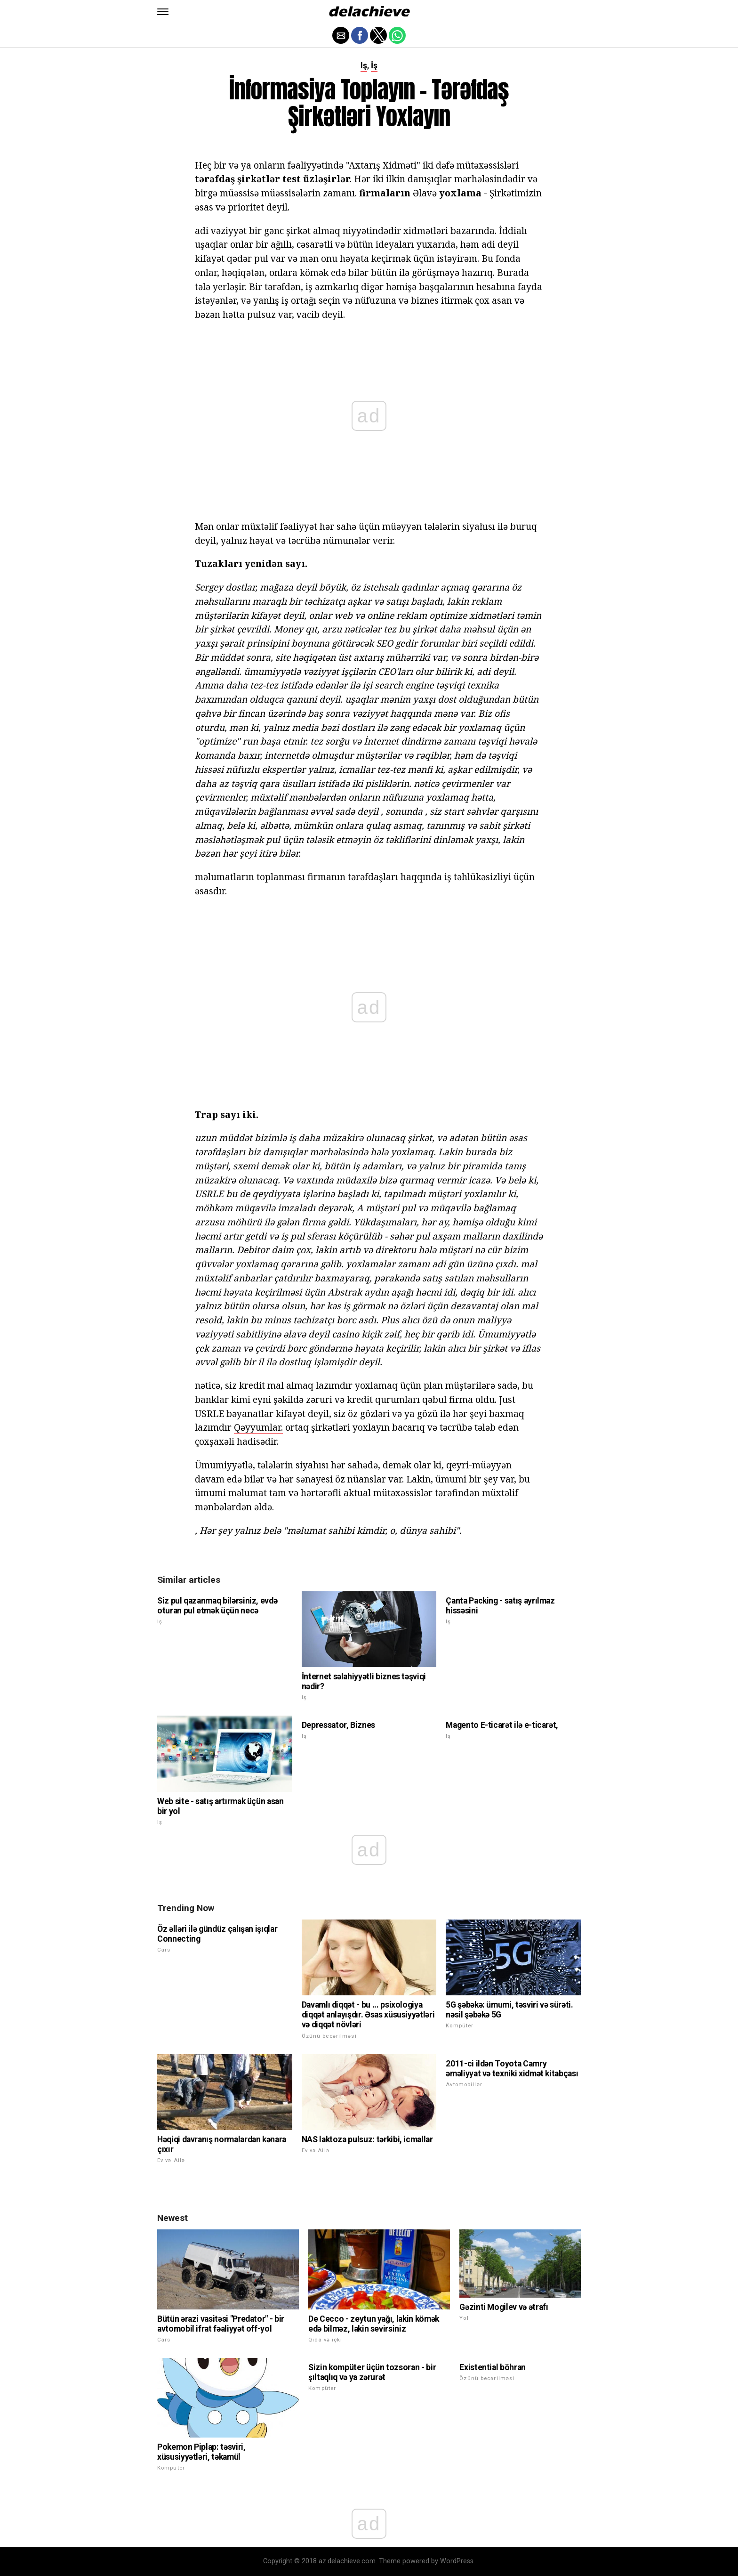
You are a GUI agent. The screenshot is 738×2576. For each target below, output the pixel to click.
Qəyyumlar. (258, 1427)
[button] (162, 11)
